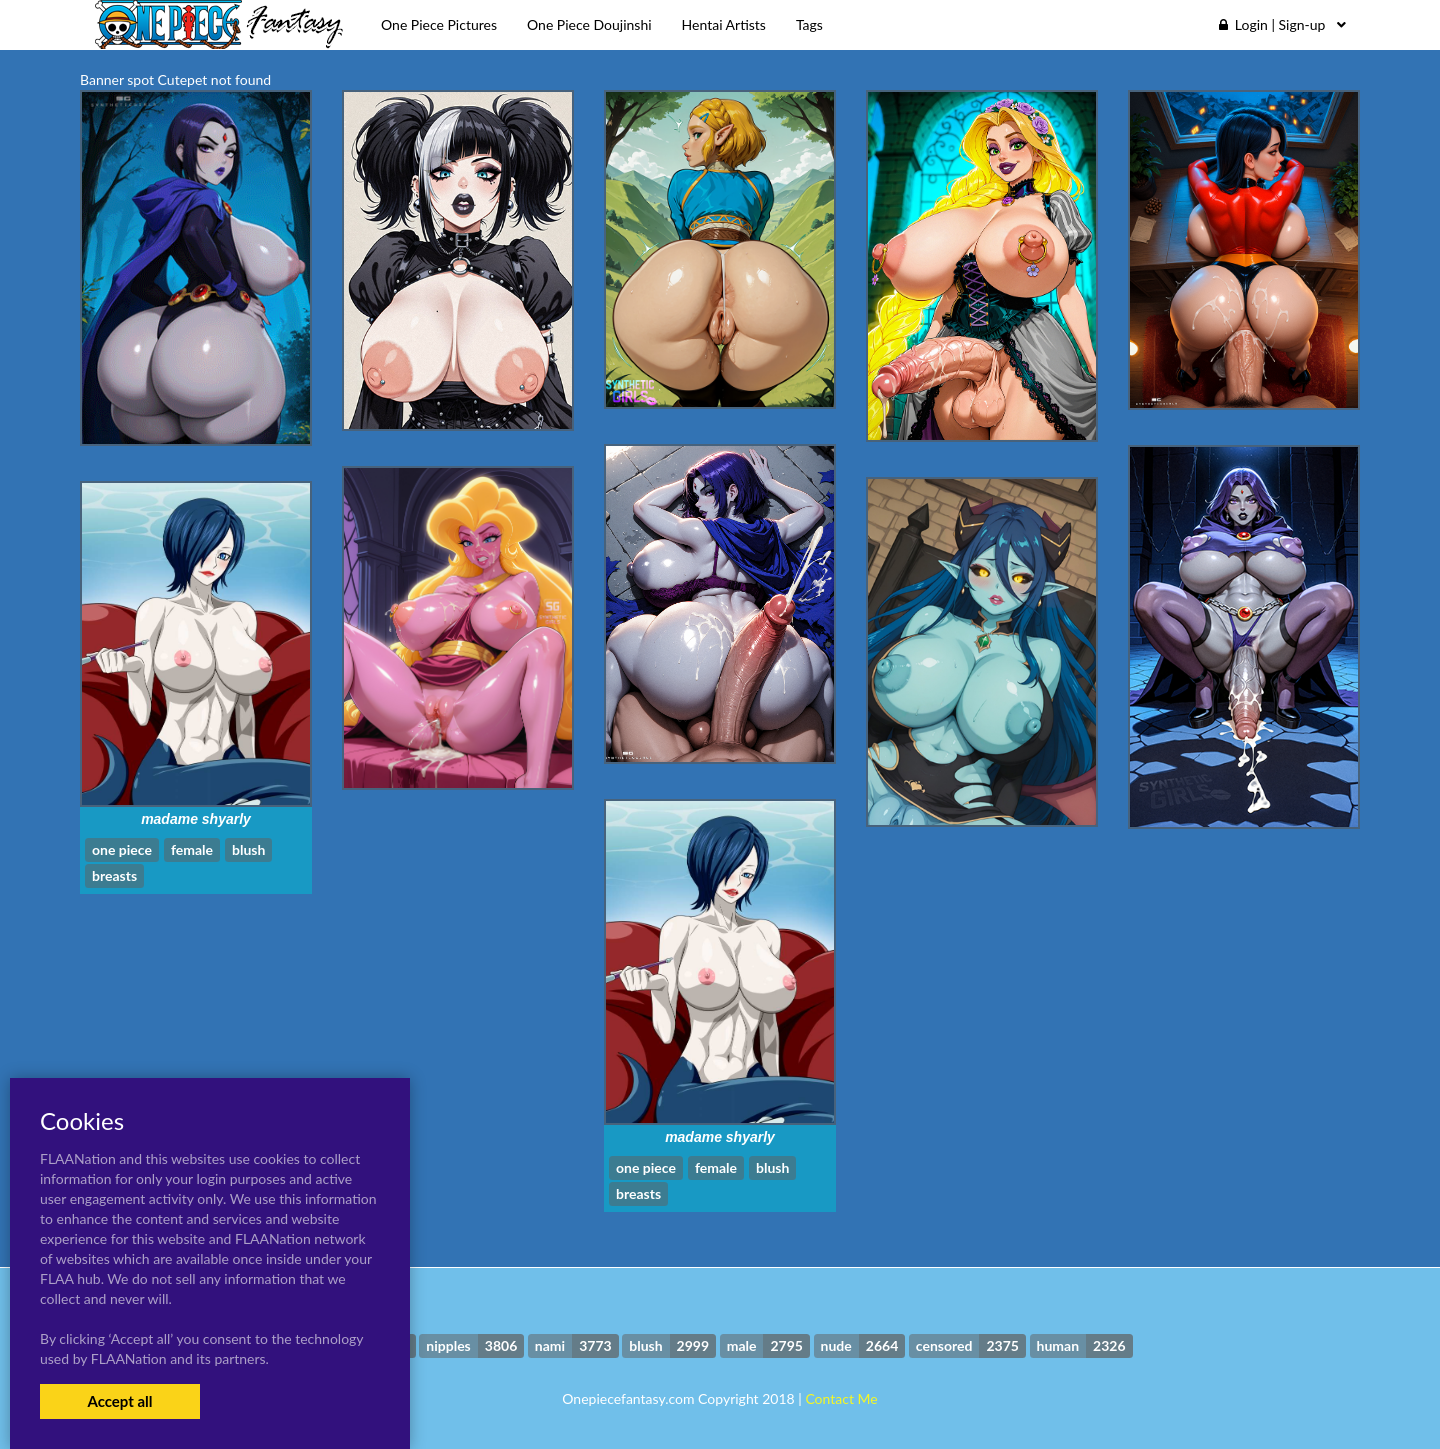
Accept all (119, 1401)
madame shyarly (196, 819)
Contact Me (841, 1398)
